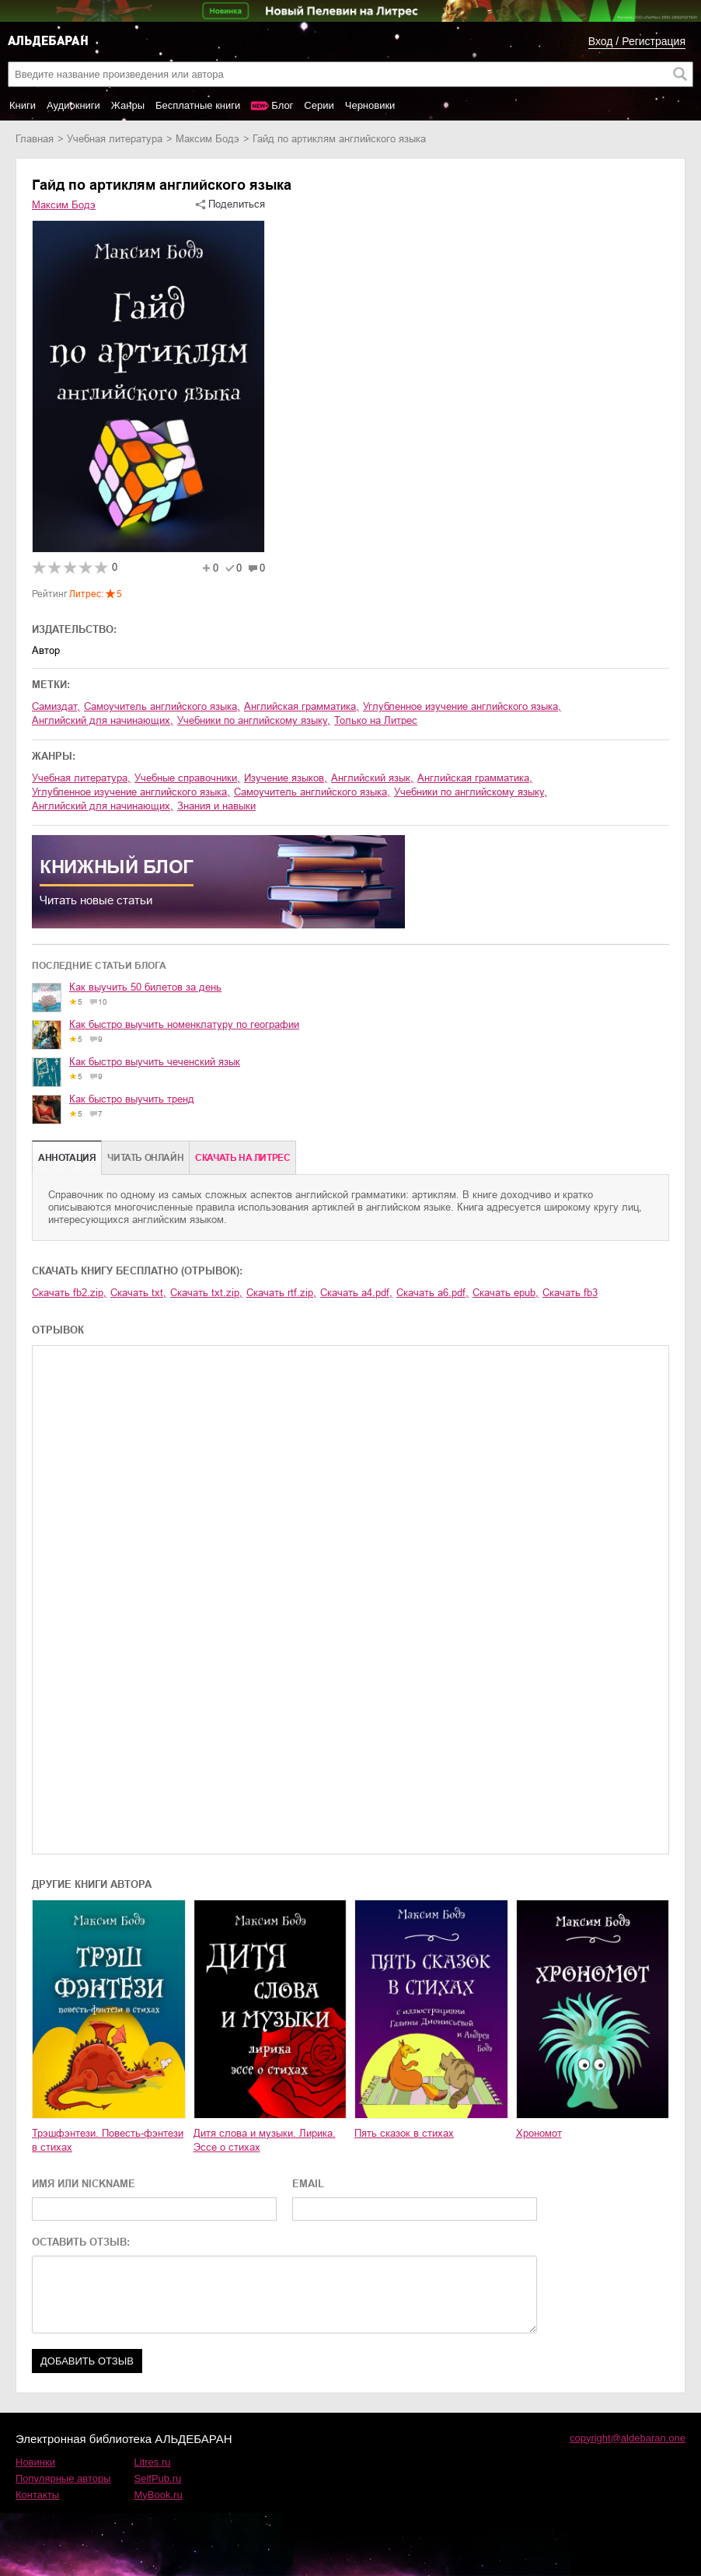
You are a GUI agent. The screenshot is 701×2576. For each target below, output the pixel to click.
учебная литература (114, 139)
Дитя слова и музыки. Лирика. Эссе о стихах (265, 2140)
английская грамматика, (301, 706)
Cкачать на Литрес (242, 1157)
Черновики (370, 105)
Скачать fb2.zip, (69, 1292)
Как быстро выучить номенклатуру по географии (184, 1024)
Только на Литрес (375, 720)
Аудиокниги (73, 105)
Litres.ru (152, 2462)
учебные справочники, (187, 778)
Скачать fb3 (570, 1292)
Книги (22, 105)
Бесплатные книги (197, 105)
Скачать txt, (138, 1292)
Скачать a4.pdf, (356, 1292)
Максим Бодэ (207, 139)
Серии (318, 105)
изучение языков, (285, 778)
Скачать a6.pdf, (432, 1292)
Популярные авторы (63, 2478)
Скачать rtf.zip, (281, 1292)
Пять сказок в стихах (404, 2133)
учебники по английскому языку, (253, 720)
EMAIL (308, 2184)
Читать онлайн (145, 1157)
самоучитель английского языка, (162, 706)
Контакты (37, 2495)
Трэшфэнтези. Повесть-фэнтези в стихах (107, 2140)
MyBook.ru (158, 2495)
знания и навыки (216, 806)
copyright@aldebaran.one (627, 2438)
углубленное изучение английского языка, (462, 706)
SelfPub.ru (158, 2478)
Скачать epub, (506, 1292)
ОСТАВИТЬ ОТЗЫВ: (81, 2242)
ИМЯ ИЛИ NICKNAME (83, 2184)
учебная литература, (81, 778)
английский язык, (372, 778)
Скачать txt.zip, (206, 1292)
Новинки (35, 2462)
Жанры (128, 105)
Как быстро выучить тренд (131, 1099)
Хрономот (539, 2133)
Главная (35, 139)
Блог (282, 105)
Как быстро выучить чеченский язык (154, 1062)
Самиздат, (56, 706)
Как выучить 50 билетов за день (145, 987)
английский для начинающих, (102, 720)
